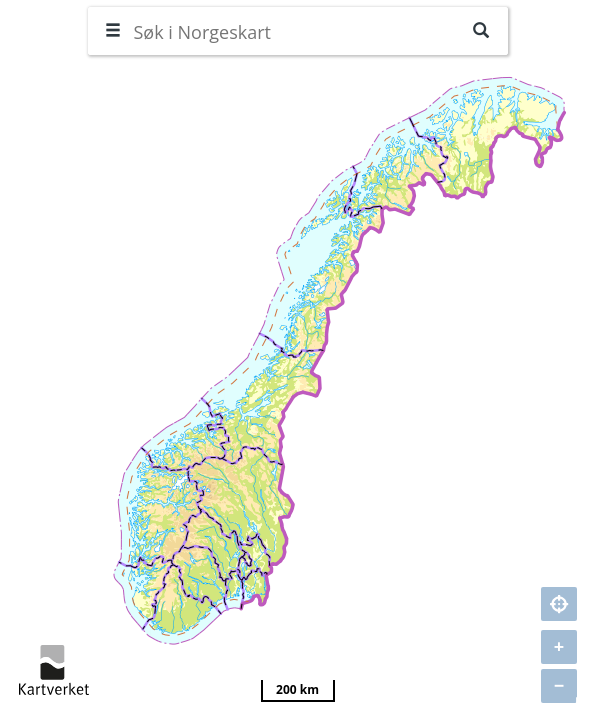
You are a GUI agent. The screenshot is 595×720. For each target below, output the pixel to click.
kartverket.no (54, 670)
